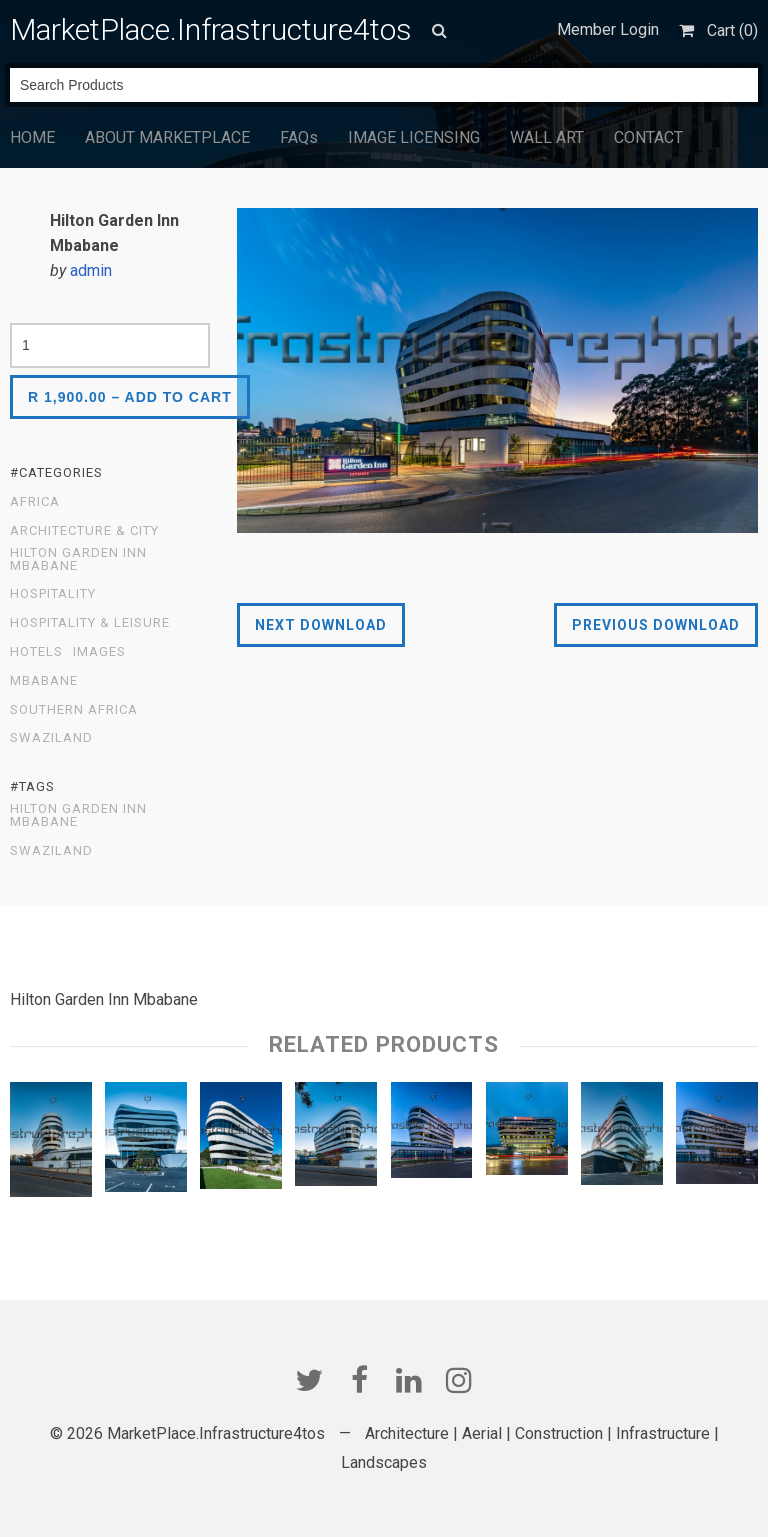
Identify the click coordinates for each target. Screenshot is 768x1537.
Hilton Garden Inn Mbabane (78, 559)
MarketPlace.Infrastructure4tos (211, 29)
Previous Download (656, 625)
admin (91, 270)
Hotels (36, 652)
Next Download (321, 625)
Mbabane (44, 681)
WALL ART (547, 137)
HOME (32, 137)
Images (99, 652)
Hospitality (53, 594)
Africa (35, 502)
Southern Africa (74, 710)
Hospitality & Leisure (90, 623)
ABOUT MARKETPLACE (167, 137)
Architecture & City (84, 531)
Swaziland (51, 738)
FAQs (299, 137)
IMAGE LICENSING (414, 137)
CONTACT (648, 137)
